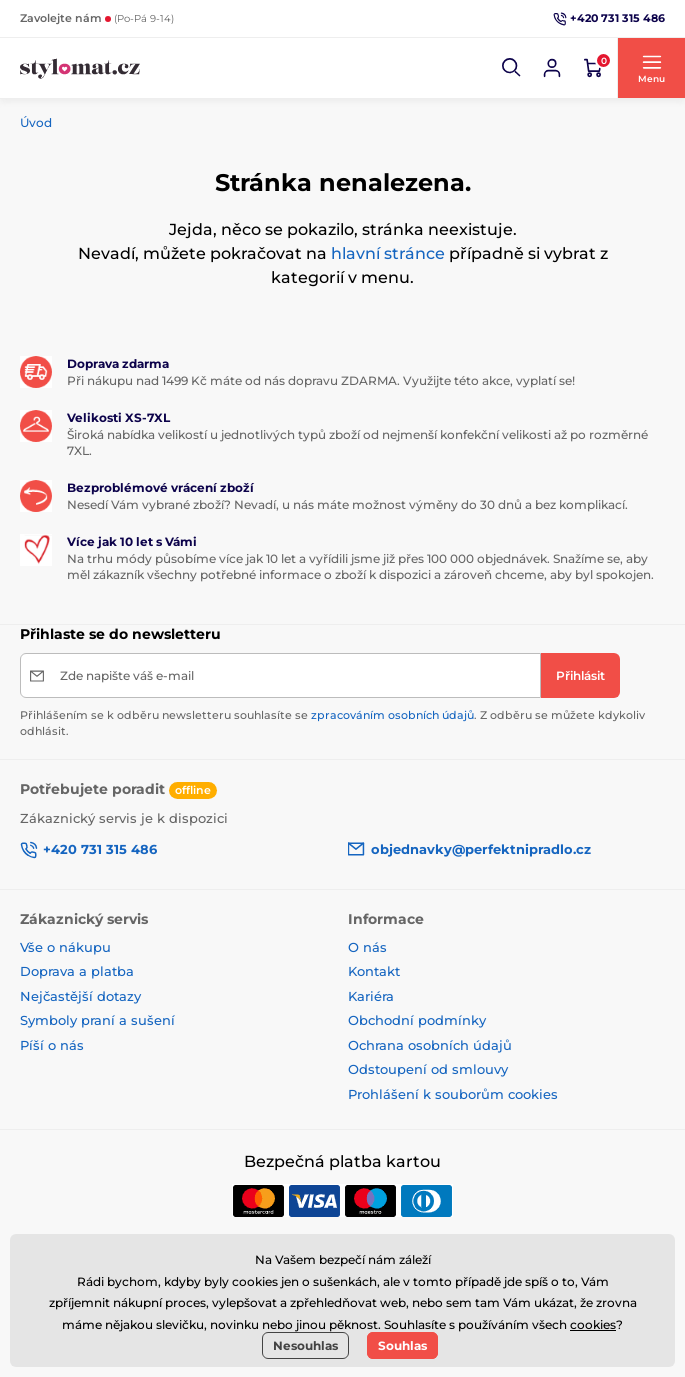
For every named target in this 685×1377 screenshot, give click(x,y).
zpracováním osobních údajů (392, 715)
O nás (367, 947)
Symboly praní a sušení (97, 1020)
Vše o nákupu (65, 947)
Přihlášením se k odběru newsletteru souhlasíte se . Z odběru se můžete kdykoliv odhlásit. (332, 722)
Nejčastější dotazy (80, 996)
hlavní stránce (388, 253)
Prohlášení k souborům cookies (453, 1094)
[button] (512, 68)
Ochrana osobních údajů (430, 1045)
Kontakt (374, 971)
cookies (593, 1324)
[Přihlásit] (580, 675)
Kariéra (371, 996)
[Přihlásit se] (552, 68)
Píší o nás (52, 1045)
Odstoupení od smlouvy (428, 1069)
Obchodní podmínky (417, 1020)
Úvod (36, 122)
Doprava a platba (77, 971)
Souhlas (402, 1345)
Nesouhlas (305, 1345)
